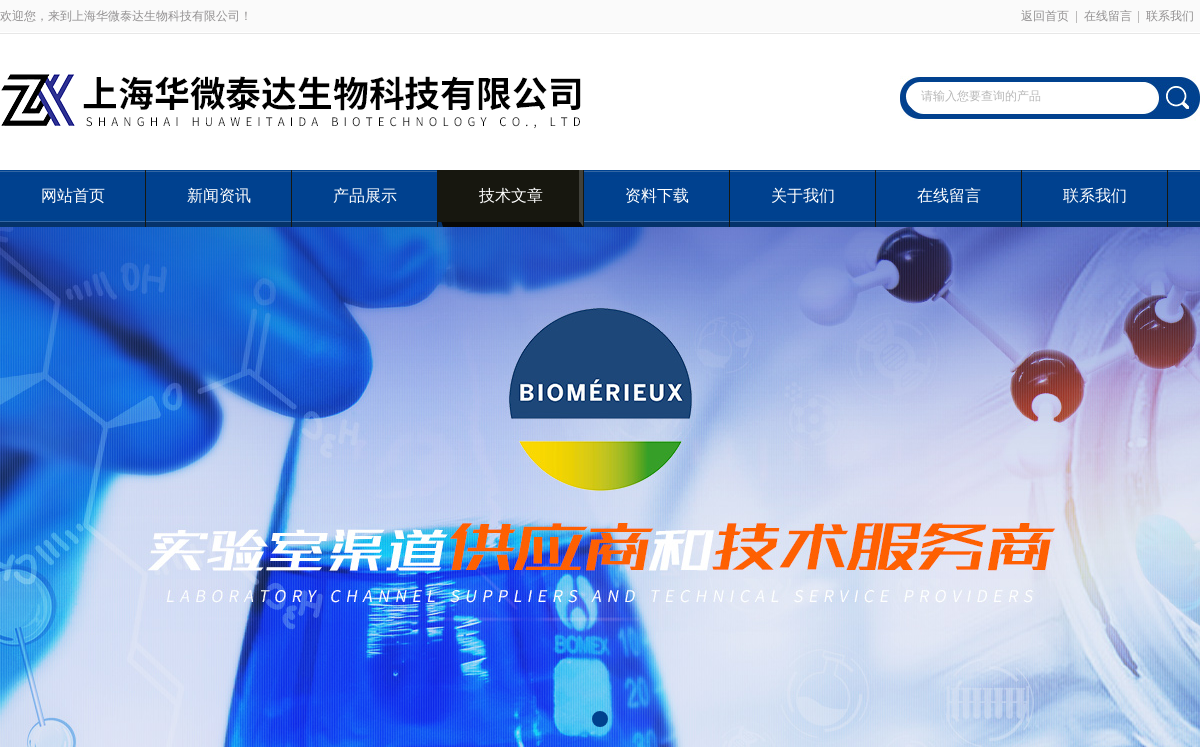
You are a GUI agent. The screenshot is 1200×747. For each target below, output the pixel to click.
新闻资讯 (219, 195)
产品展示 (365, 195)
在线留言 (1108, 16)
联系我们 (1170, 16)
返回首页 (1045, 16)
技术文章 (511, 195)
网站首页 (73, 195)
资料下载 (657, 195)
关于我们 (803, 195)
